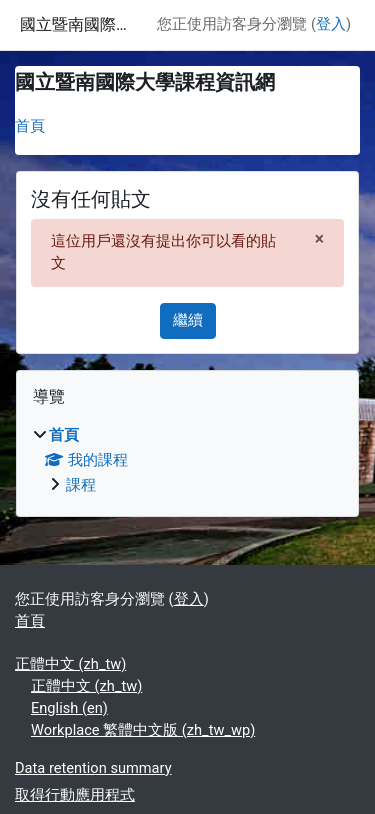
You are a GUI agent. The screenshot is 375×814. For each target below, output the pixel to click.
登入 (331, 24)
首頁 (30, 126)
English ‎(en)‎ (69, 708)
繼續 (188, 320)
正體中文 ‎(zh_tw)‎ (70, 664)
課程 (81, 485)
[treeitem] (187, 461)
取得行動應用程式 (75, 795)
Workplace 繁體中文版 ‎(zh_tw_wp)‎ (143, 730)
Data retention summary (93, 768)
